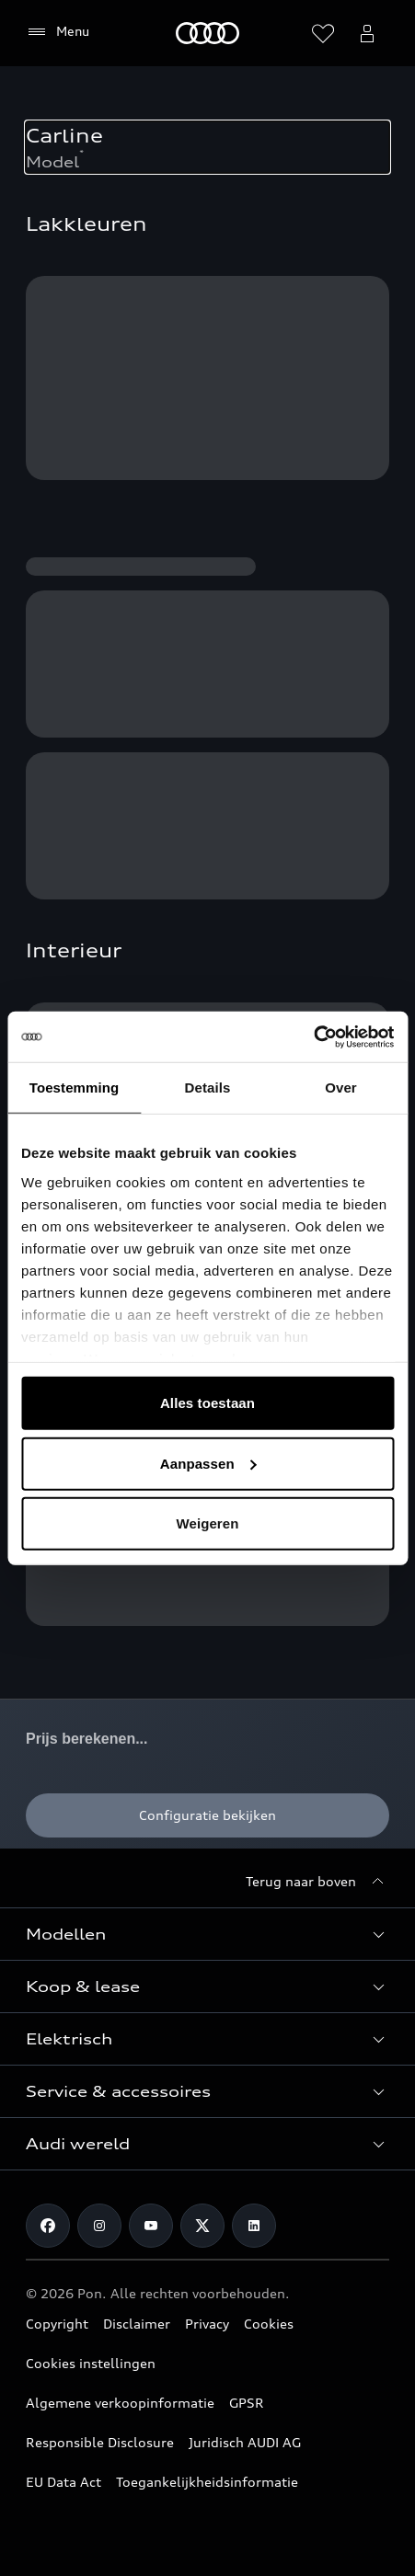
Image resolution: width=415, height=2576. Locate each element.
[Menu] (57, 32)
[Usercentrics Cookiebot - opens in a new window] (313, 1036)
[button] (207, 1934)
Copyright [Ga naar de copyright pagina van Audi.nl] (57, 2323)
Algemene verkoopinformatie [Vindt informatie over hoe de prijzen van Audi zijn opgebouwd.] (120, 2402)
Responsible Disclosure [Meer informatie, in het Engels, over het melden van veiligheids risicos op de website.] (100, 2442)
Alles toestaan (207, 1403)
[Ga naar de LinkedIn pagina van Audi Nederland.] (254, 2226)
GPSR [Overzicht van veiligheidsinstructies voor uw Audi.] (246, 2402)
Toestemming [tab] (74, 1087)
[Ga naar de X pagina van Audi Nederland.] (202, 2226)
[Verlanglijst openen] (323, 33)
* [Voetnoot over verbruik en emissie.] (81, 152)
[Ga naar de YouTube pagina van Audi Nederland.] (151, 2226)
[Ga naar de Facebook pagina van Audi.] (48, 2226)
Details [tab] (208, 1087)
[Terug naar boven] (317, 1882)
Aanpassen (208, 1463)
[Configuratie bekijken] (207, 1815)
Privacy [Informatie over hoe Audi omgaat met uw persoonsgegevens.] (207, 2323)
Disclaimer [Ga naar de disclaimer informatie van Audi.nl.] (136, 2323)
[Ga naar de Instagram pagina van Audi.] (99, 2226)
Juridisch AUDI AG (245, 2442)
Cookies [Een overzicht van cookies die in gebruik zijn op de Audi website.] (269, 2323)
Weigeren (207, 1523)
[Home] (207, 33)
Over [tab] (341, 1087)
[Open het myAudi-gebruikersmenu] (367, 33)
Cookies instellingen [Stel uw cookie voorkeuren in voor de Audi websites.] (91, 2363)
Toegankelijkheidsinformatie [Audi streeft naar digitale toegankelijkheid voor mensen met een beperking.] (207, 2482)
